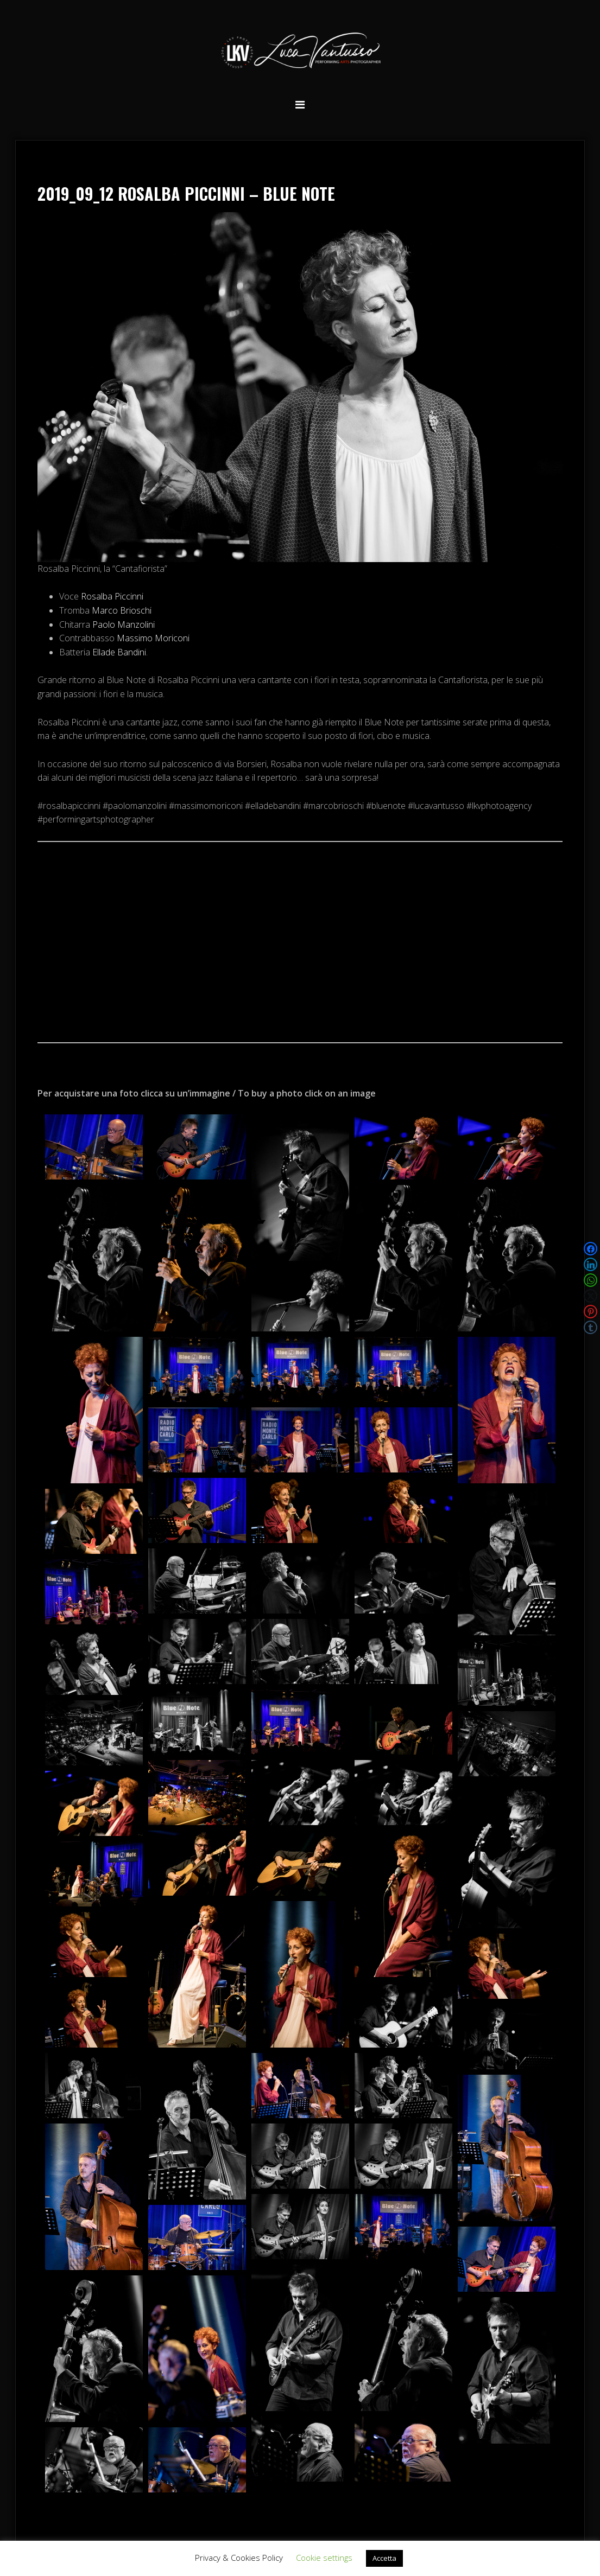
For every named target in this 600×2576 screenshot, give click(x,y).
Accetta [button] (384, 2558)
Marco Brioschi (121, 610)
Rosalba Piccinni (112, 596)
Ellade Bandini (119, 652)
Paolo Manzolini (123, 624)
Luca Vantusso (300, 52)
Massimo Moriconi (153, 638)
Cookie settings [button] (324, 2557)
